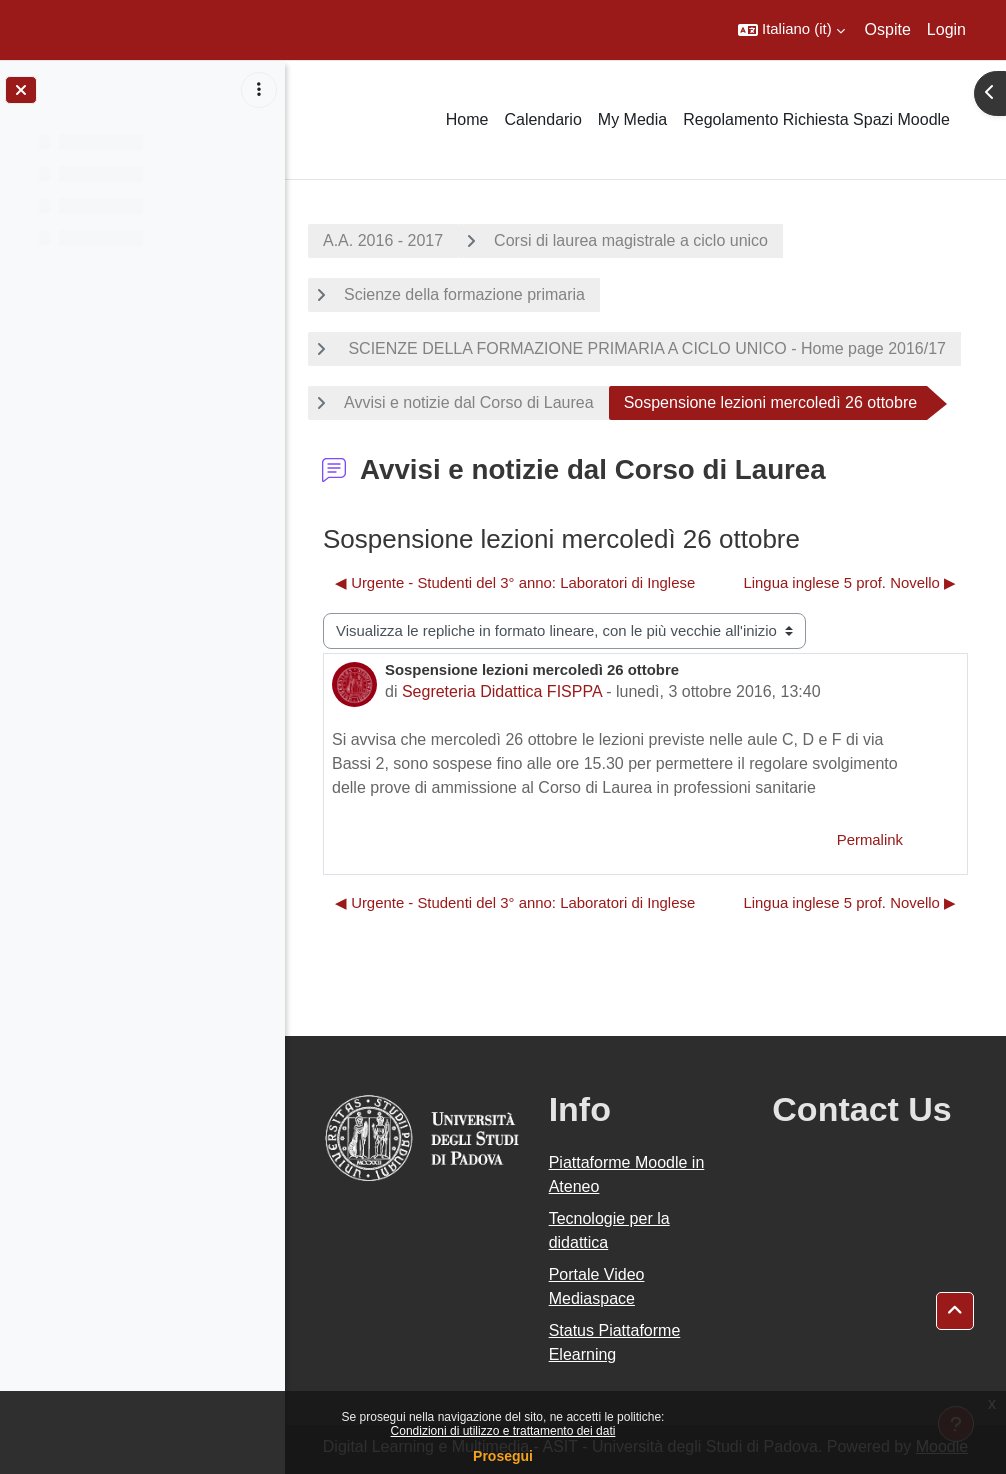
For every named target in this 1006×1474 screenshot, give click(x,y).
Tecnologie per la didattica (609, 1230)
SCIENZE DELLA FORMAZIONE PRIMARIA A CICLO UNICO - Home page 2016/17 (645, 348)
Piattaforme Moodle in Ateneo (627, 1174)
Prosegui (503, 1456)
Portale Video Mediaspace (597, 1286)
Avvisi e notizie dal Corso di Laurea (469, 402)
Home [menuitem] (467, 119)
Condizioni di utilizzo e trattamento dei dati (503, 1431)
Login (946, 29)
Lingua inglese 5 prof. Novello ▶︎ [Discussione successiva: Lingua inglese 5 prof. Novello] (849, 583)
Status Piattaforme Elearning (615, 1342)
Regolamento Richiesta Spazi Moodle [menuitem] (816, 119)
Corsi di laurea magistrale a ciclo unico (631, 240)
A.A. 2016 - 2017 (383, 240)
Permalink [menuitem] (870, 840)
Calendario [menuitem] (542, 119)
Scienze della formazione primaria (464, 294)
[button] (791, 30)
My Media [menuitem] (632, 119)
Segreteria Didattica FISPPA (502, 691)
